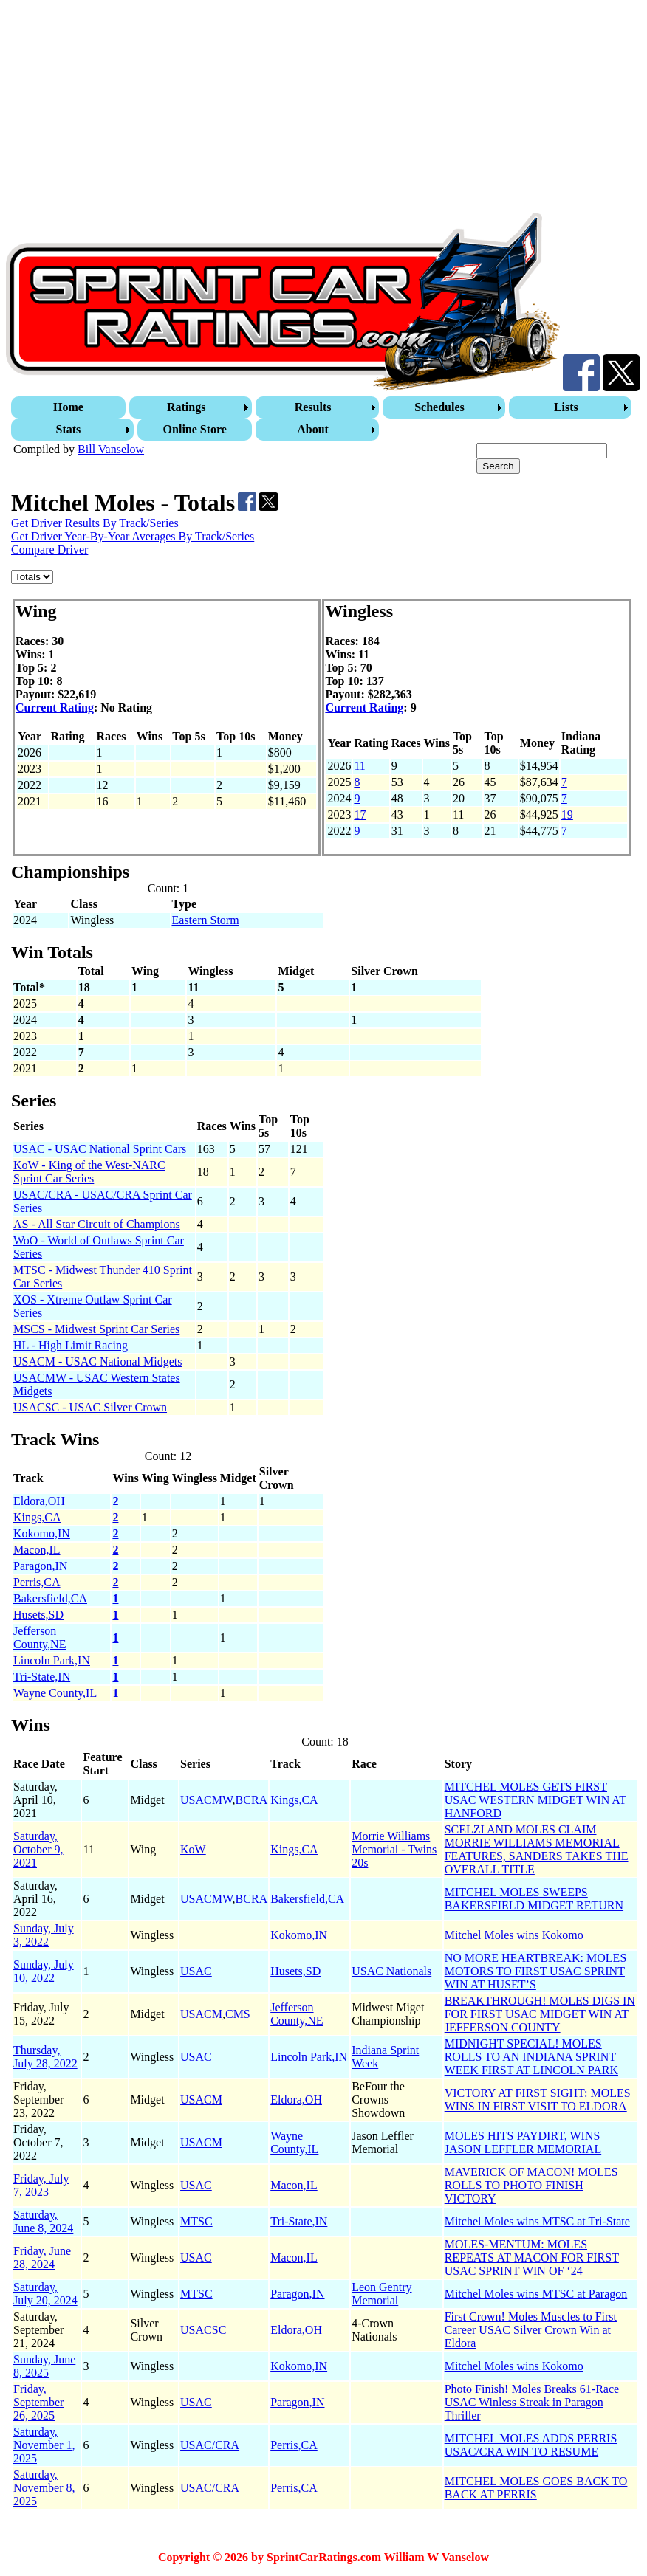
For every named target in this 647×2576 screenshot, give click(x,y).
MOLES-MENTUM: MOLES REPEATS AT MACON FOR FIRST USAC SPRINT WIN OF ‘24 (532, 2257)
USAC (196, 1971)
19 (567, 814)
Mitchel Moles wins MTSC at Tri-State (537, 2221)
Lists (566, 407)
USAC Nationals (391, 1971)
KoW (193, 1849)
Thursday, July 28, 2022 (45, 2057)
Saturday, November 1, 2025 (44, 2445)
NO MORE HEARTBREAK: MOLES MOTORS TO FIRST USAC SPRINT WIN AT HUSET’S (536, 1971)
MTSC (196, 2221)
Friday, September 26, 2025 (38, 2402)
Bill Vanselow (111, 449)
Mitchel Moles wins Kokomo (514, 1935)
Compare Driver (49, 549)
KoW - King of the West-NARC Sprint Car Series (89, 1172)
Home (68, 407)
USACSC (203, 2330)
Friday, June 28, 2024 (42, 2257)
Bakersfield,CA (50, 1598)
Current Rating (55, 707)
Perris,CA (37, 1582)
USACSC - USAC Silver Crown (90, 1407)
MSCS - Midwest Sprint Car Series (96, 1329)
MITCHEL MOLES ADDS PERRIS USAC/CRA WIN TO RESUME (531, 2445)
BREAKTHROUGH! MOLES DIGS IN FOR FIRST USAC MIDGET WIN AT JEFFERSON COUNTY (540, 2013)
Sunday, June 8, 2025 (44, 2366)
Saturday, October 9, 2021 (38, 1849)
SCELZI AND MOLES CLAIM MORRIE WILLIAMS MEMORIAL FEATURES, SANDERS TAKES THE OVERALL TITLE (537, 1849)
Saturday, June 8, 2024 (43, 2221)
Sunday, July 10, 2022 (43, 1971)
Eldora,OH (39, 1501)
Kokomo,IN (41, 1533)
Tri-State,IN (41, 1676)
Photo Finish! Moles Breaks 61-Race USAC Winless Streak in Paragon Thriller (532, 2402)
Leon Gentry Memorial (381, 2294)
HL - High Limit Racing (70, 1345)
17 (360, 814)
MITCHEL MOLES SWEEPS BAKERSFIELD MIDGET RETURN (534, 1899)
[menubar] (325, 418)
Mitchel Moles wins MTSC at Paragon (536, 2293)
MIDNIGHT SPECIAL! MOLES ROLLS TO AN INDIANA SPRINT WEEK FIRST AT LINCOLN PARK (531, 2056)
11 (359, 766)
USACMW (206, 1800)
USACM (201, 2014)
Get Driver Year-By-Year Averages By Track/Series (132, 536)
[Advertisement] (323, 109)
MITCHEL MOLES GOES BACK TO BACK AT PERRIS (536, 2488)
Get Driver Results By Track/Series (95, 523)
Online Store (195, 429)
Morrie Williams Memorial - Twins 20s (394, 1849)
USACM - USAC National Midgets (97, 1361)
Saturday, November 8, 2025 (44, 2487)
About (313, 429)
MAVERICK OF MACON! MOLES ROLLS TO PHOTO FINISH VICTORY (531, 2185)
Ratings (186, 407)
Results (313, 407)
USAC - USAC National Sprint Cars (99, 1149)
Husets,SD (38, 1614)
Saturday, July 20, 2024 (45, 2294)
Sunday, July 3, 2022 (43, 1935)
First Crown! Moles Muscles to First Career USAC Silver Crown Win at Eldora (531, 2329)
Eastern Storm (205, 920)
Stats (68, 429)
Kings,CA (37, 1517)
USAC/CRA (209, 2445)
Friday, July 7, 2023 (41, 2185)
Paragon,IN (40, 1566)
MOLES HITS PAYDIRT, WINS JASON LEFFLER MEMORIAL (523, 2142)
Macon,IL (37, 1549)
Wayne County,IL (55, 1693)
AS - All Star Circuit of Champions (96, 1224)
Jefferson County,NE (39, 1637)
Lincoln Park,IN (51, 1660)
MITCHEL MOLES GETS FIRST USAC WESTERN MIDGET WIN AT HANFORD (535, 1799)
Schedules (439, 407)
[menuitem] (70, 407)
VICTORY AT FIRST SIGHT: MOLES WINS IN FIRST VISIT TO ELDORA (538, 2099)
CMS (237, 2014)
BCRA (252, 1800)
